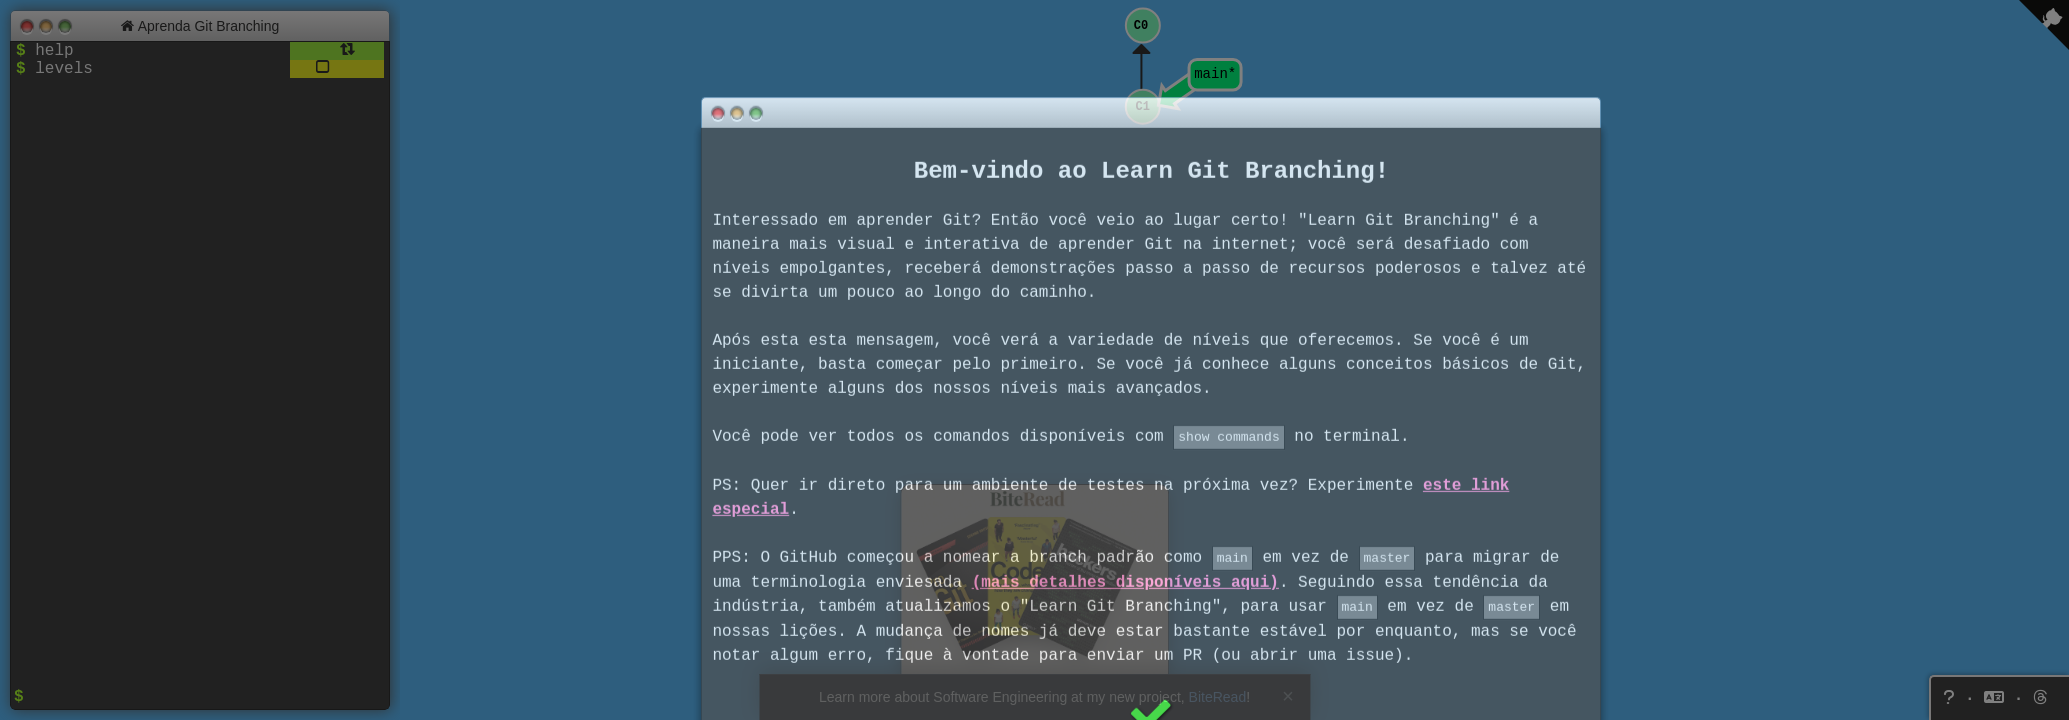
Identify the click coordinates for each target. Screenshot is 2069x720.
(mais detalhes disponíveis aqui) (1125, 413)
